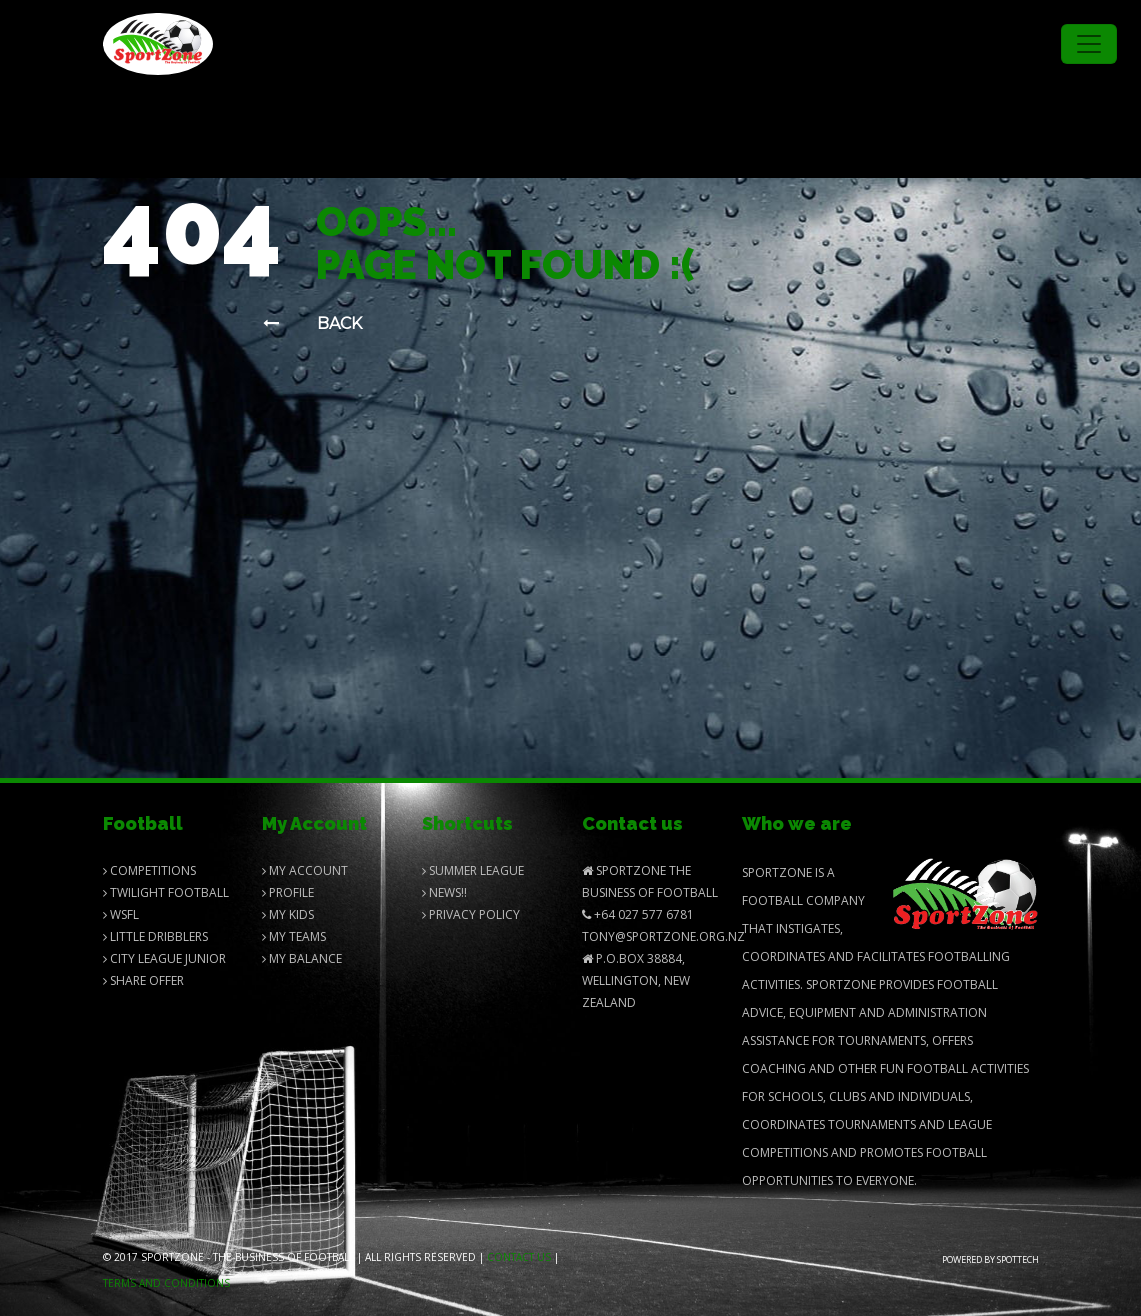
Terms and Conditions (166, 1283)
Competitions (149, 870)
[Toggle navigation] (1089, 44)
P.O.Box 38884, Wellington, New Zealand (636, 980)
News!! (444, 892)
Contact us (519, 1257)
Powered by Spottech (990, 1259)
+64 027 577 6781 (638, 914)
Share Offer (143, 980)
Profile (288, 892)
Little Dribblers (155, 936)
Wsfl (121, 914)
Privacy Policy (471, 914)
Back (312, 323)
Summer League (473, 870)
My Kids (288, 914)
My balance (302, 958)
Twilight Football (166, 892)
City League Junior (164, 958)
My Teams (294, 936)
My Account (305, 870)
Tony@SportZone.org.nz (663, 936)
